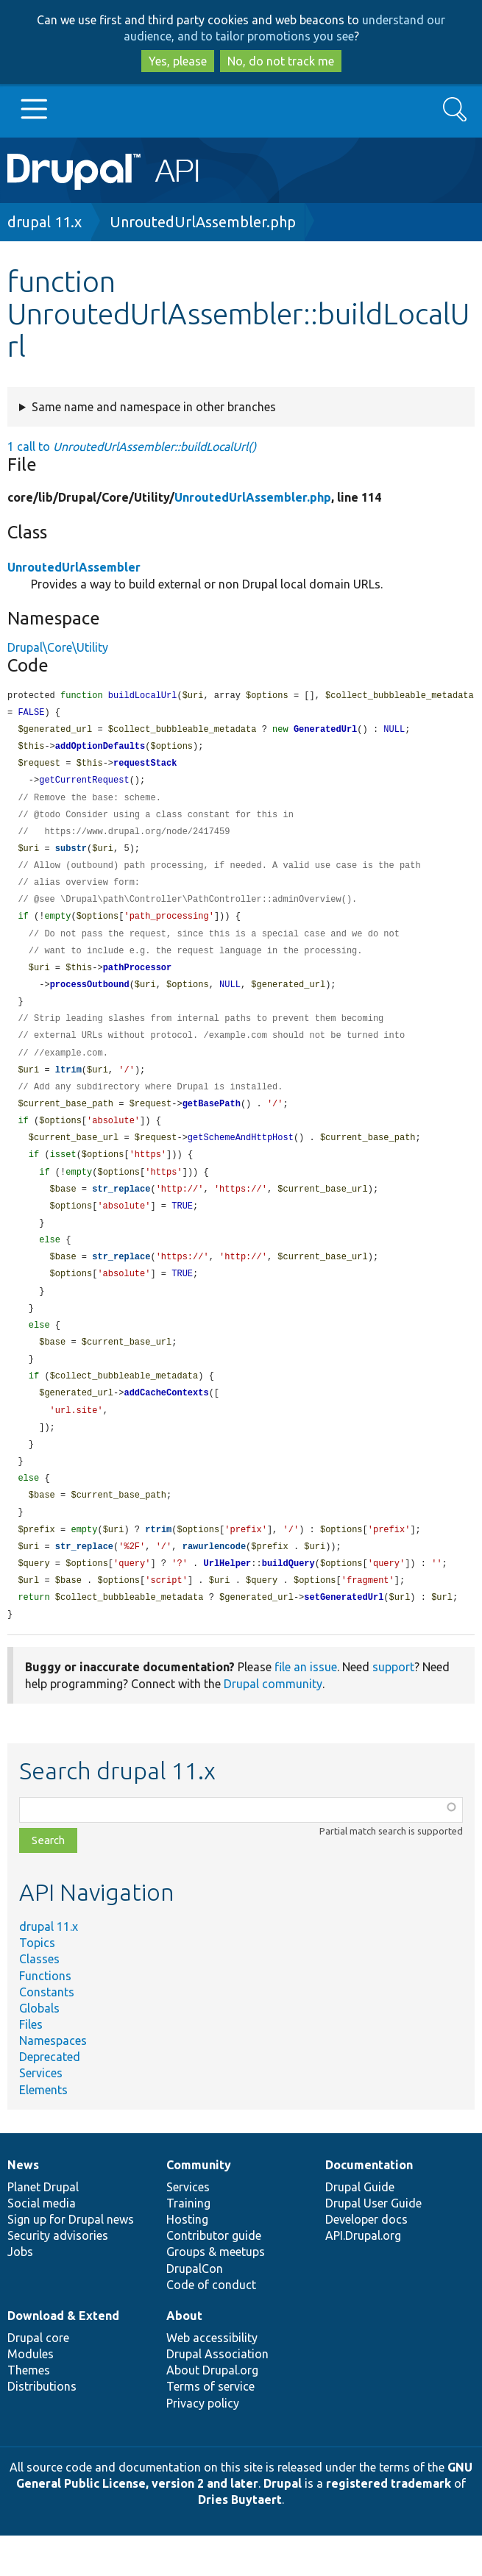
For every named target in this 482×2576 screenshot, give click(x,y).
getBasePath (211, 1122)
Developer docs (366, 2259)
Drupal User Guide (373, 2243)
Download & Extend (63, 2356)
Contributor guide (213, 2276)
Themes (28, 2410)
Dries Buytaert (240, 2540)
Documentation (369, 2205)
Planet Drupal (43, 2227)
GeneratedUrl (325, 731)
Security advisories (57, 2276)
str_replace (121, 1211)
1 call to (131, 446)
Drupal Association (217, 2394)
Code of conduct (211, 2325)
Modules (30, 2394)
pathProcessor (137, 980)
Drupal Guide (359, 2227)
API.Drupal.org (363, 2276)
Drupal (282, 2523)
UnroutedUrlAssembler (74, 567)
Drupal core (38, 2378)
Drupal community (273, 1724)
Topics (37, 1983)
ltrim (68, 1087)
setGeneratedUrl (343, 1637)
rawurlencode (214, 1584)
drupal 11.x (44, 221)
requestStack (145, 767)
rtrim (158, 1566)
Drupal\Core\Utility (57, 647)
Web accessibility (212, 2378)
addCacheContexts (166, 1423)
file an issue (305, 1707)
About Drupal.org (212, 2410)
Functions (45, 2016)
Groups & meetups (215, 2292)
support (393, 1707)
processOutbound (90, 998)
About (184, 2356)
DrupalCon (194, 2309)
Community (198, 2205)
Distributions (42, 2426)
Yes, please (178, 61)
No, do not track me (280, 61)
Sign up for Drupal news (70, 2259)
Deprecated (49, 2097)
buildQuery (288, 1601)
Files (31, 2064)
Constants (46, 2032)
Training (188, 2243)
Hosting (187, 2259)
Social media (41, 2243)
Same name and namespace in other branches (154, 406)
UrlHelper (227, 1601)
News (23, 2205)
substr (71, 856)
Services (41, 2113)
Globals (39, 2048)
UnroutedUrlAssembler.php (203, 221)
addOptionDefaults (100, 749)
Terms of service (210, 2426)
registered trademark (388, 2523)
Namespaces (53, 2081)
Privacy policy (202, 2443)
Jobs (20, 2292)
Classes (39, 1999)
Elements (43, 2130)
